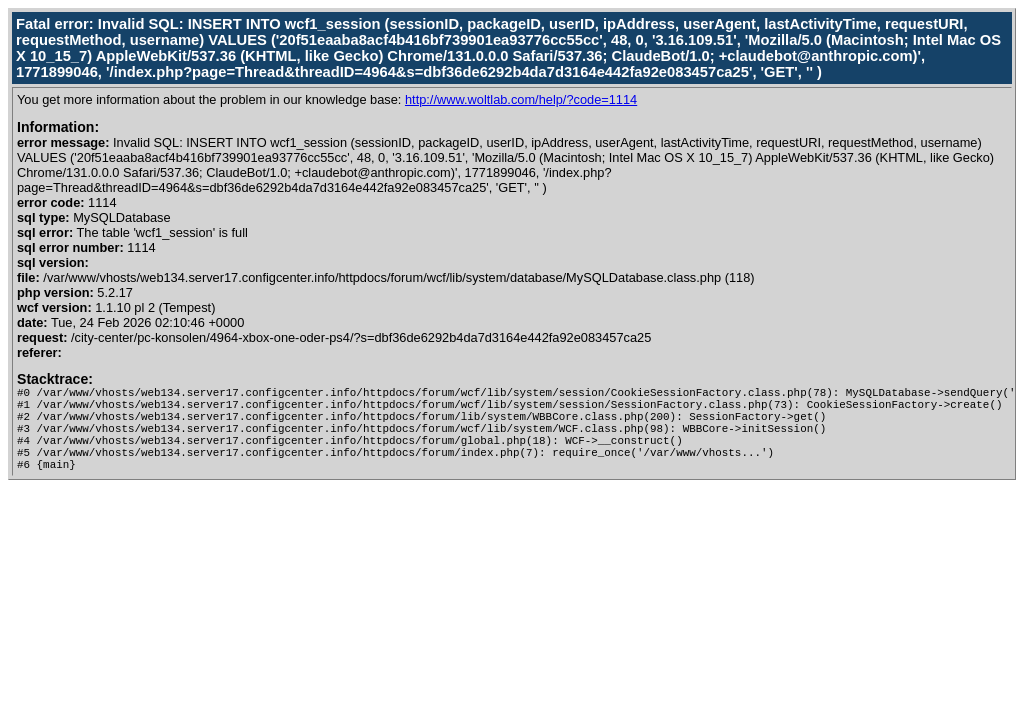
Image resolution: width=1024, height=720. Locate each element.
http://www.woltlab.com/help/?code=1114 (521, 99)
